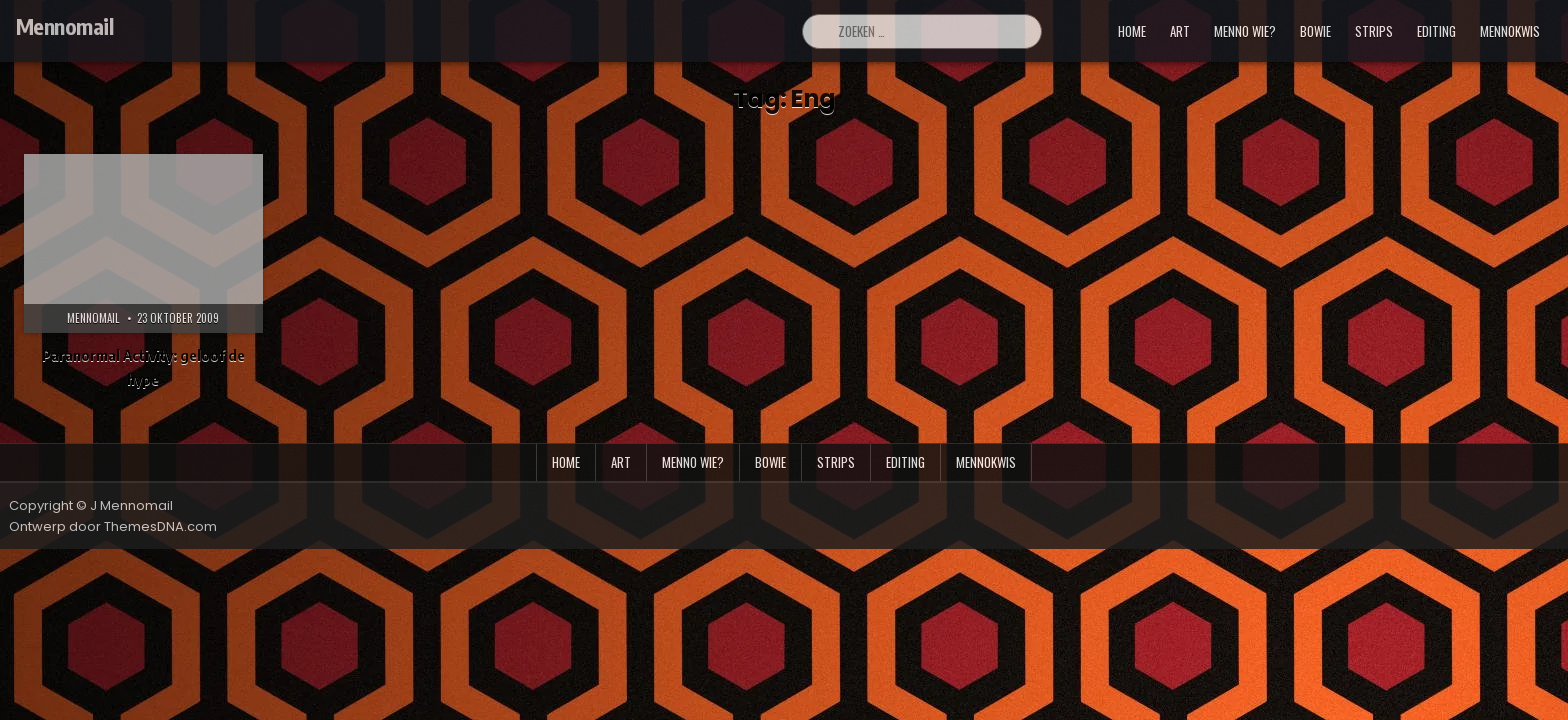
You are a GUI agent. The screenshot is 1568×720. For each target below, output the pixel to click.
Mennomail (65, 26)
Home (1132, 31)
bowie (1315, 31)
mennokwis (1510, 31)
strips (1374, 31)
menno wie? (1245, 31)
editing (1436, 31)
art (1180, 31)
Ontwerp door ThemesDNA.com (113, 526)
